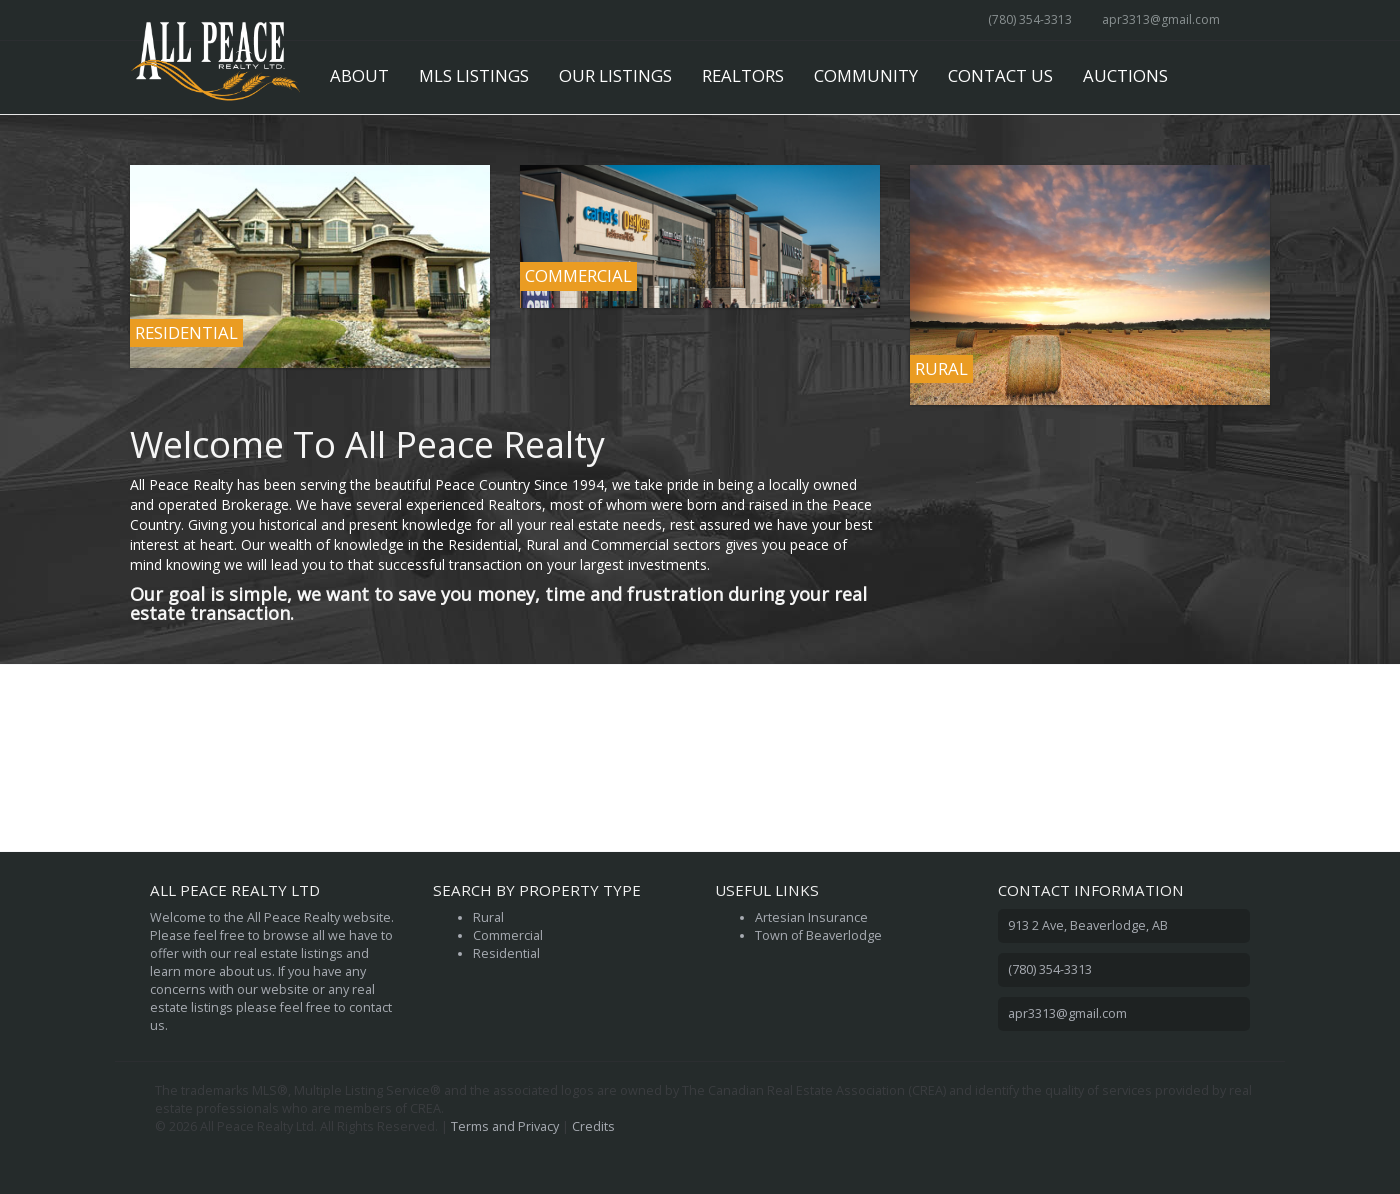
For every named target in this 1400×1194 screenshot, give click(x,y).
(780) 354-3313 (1030, 19)
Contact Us (1000, 75)
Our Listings (615, 75)
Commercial (508, 935)
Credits (593, 1126)
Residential (506, 953)
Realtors (743, 75)
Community (866, 75)
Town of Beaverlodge (818, 935)
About (359, 75)
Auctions (1125, 75)
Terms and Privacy (505, 1126)
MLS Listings (474, 75)
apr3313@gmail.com (1161, 19)
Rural (488, 917)
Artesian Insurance (811, 917)
